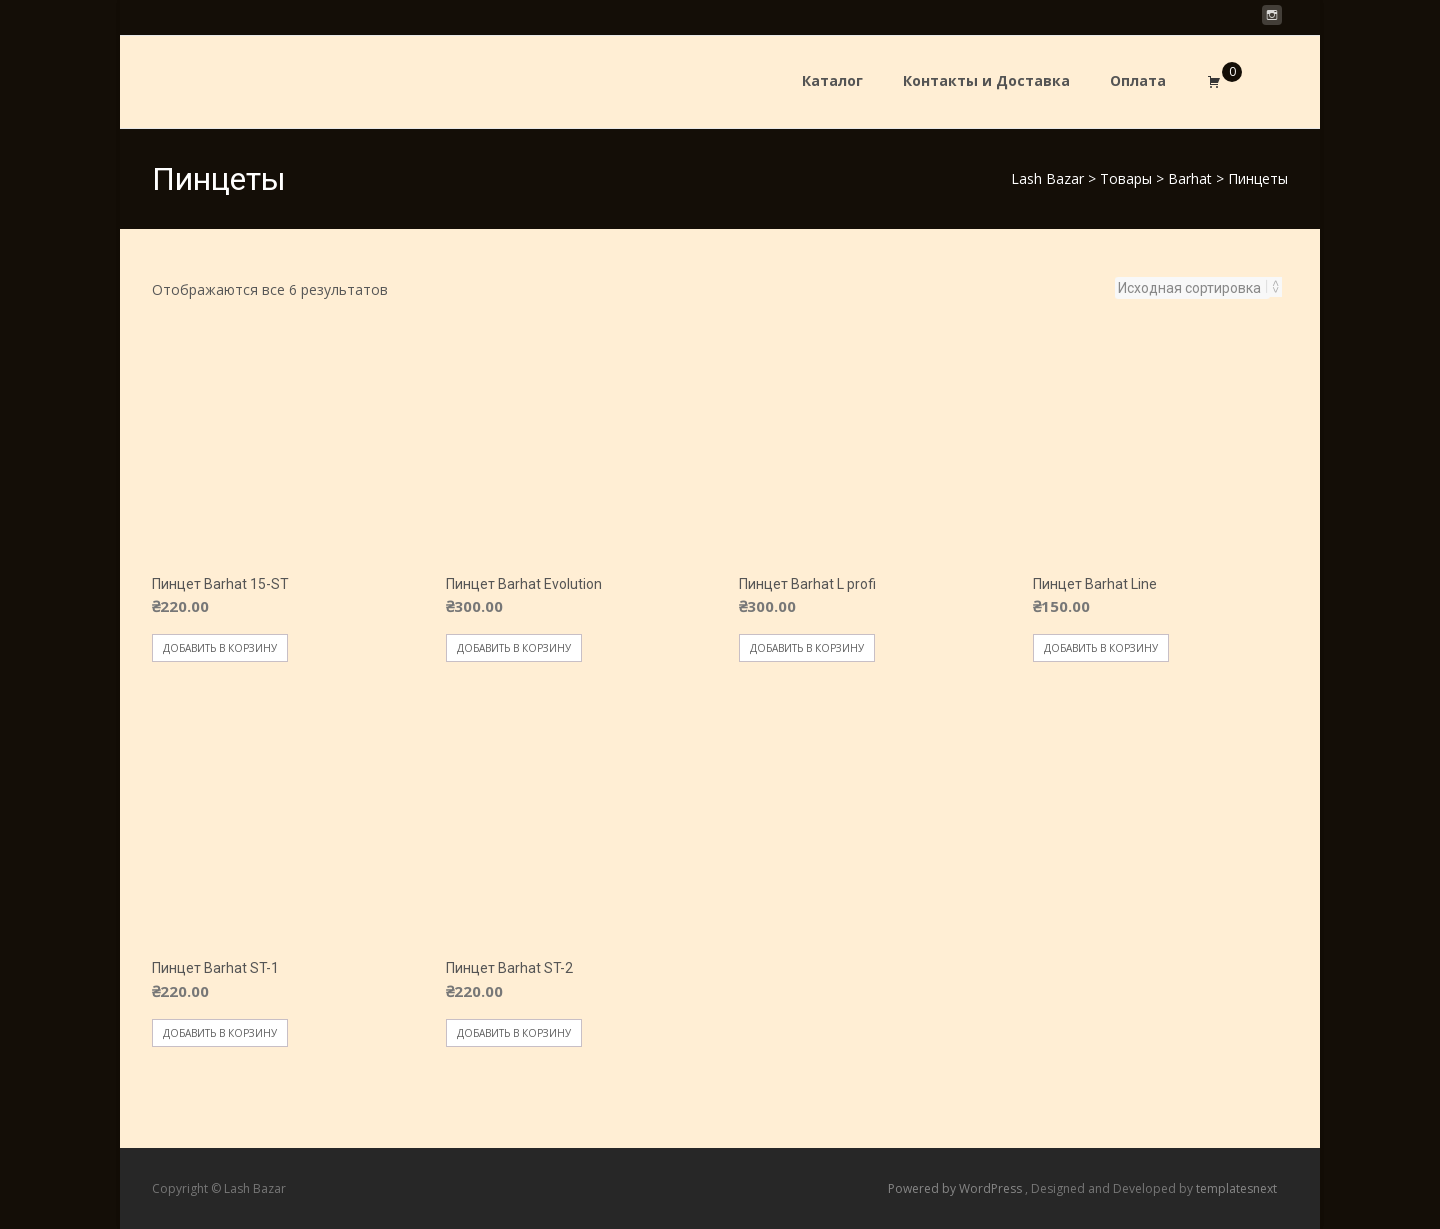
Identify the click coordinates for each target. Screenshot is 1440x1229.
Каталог (832, 80)
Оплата (1138, 80)
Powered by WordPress (956, 1188)
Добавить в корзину (220, 648)
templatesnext (1236, 1188)
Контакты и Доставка (986, 80)
